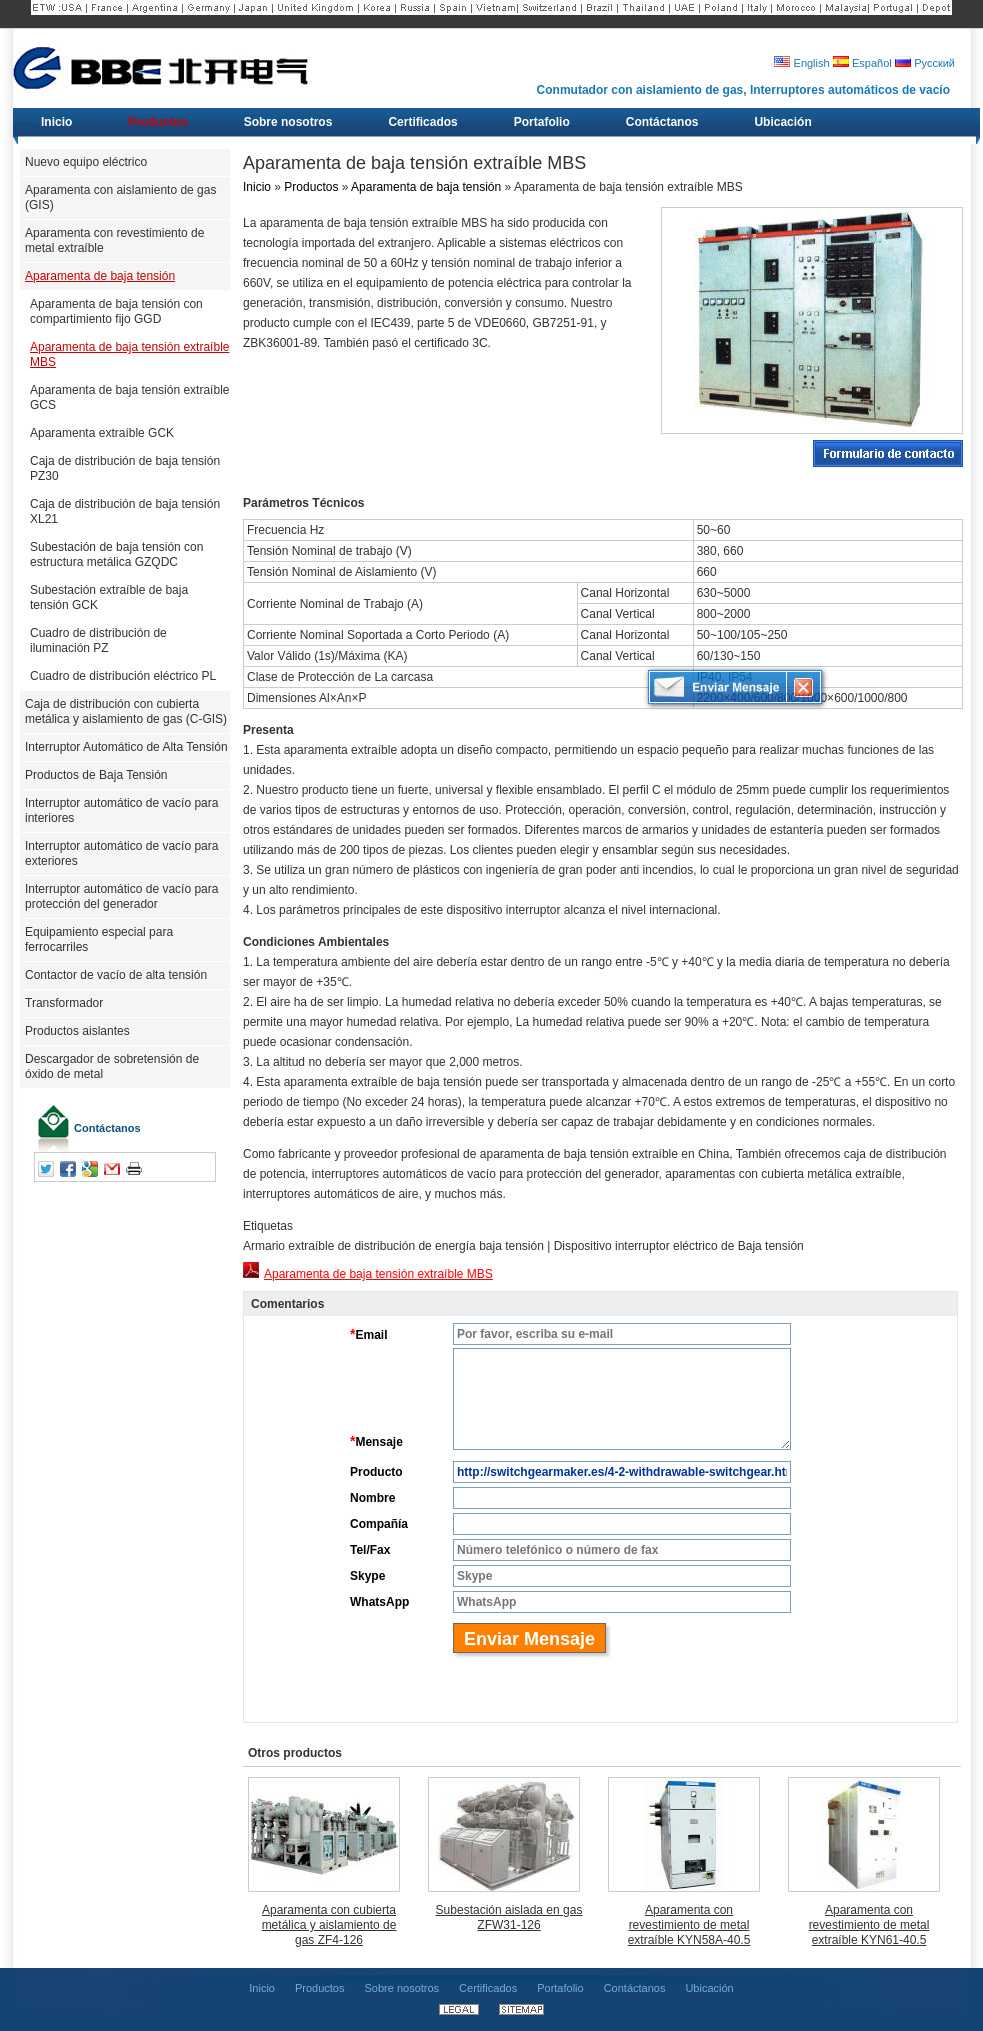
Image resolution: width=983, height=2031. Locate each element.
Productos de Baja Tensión (96, 775)
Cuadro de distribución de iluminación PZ (98, 640)
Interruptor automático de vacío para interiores (121, 810)
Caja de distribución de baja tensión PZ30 (125, 468)
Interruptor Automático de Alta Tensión (126, 747)
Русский (925, 63)
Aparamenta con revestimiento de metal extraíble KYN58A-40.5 (689, 1925)
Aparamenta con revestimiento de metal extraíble (114, 240)
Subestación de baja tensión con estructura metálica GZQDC (116, 554)
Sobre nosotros (401, 1988)
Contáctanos (107, 1128)
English (801, 63)
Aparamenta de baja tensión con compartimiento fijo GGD (116, 311)
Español (862, 63)
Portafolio (560, 1988)
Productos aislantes (77, 1031)
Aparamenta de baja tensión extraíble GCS (129, 397)
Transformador (64, 1003)
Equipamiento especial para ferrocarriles (99, 939)
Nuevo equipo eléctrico (86, 162)
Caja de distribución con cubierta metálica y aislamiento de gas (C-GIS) (126, 711)
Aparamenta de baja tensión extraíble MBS (129, 354)
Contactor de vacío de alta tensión (116, 975)
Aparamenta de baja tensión (100, 276)
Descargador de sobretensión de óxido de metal (112, 1066)
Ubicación (709, 1988)
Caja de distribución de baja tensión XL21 (125, 511)
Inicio (257, 187)
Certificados (488, 1988)
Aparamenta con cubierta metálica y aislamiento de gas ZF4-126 (329, 1925)
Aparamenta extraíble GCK (102, 433)
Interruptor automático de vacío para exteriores (121, 853)
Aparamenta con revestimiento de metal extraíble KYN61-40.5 (869, 1925)
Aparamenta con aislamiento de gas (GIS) (120, 197)
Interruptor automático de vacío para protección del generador (121, 896)
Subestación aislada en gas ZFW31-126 (509, 1917)
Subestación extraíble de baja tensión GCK (109, 597)
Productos (311, 187)
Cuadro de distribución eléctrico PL (123, 676)
